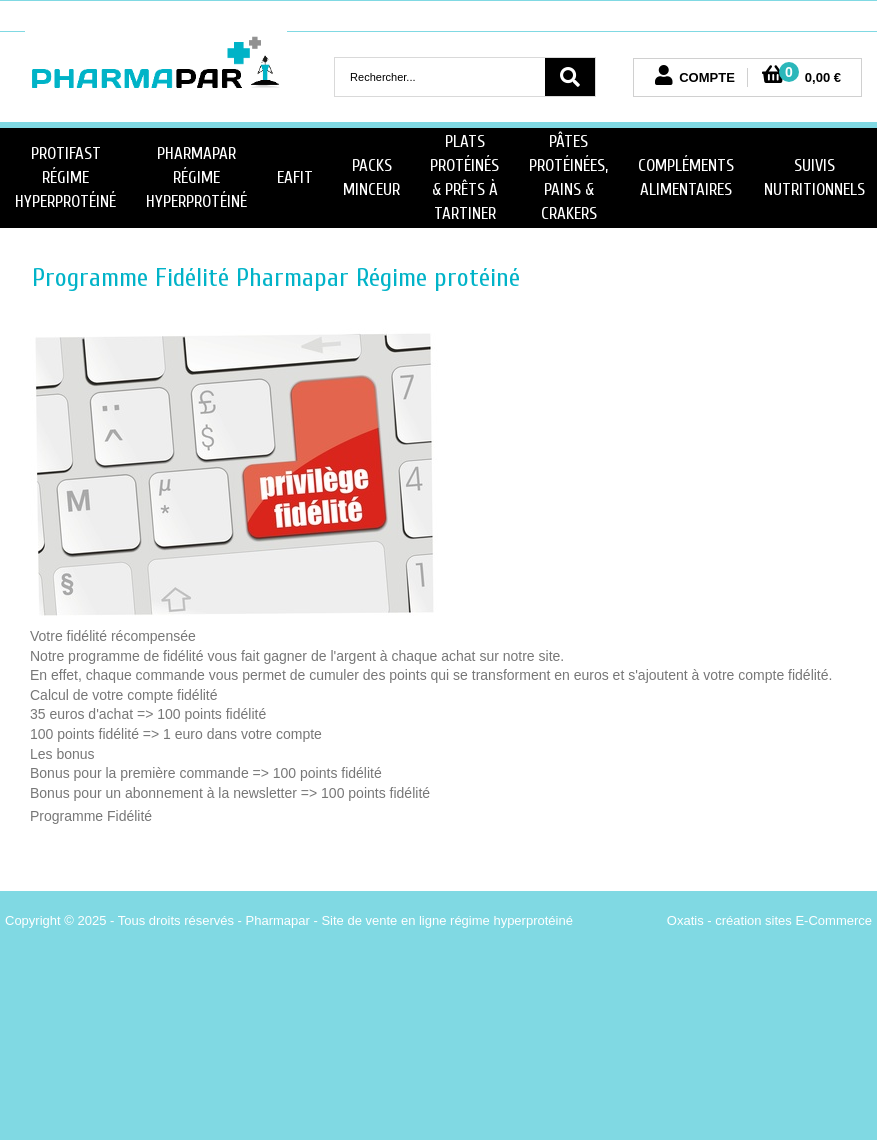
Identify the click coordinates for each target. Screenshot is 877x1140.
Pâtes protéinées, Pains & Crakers (568, 177)
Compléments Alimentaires (686, 177)
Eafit (295, 177)
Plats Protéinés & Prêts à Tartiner (464, 177)
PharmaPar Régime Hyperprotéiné (196, 177)
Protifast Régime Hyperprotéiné (65, 177)
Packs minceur (371, 177)
